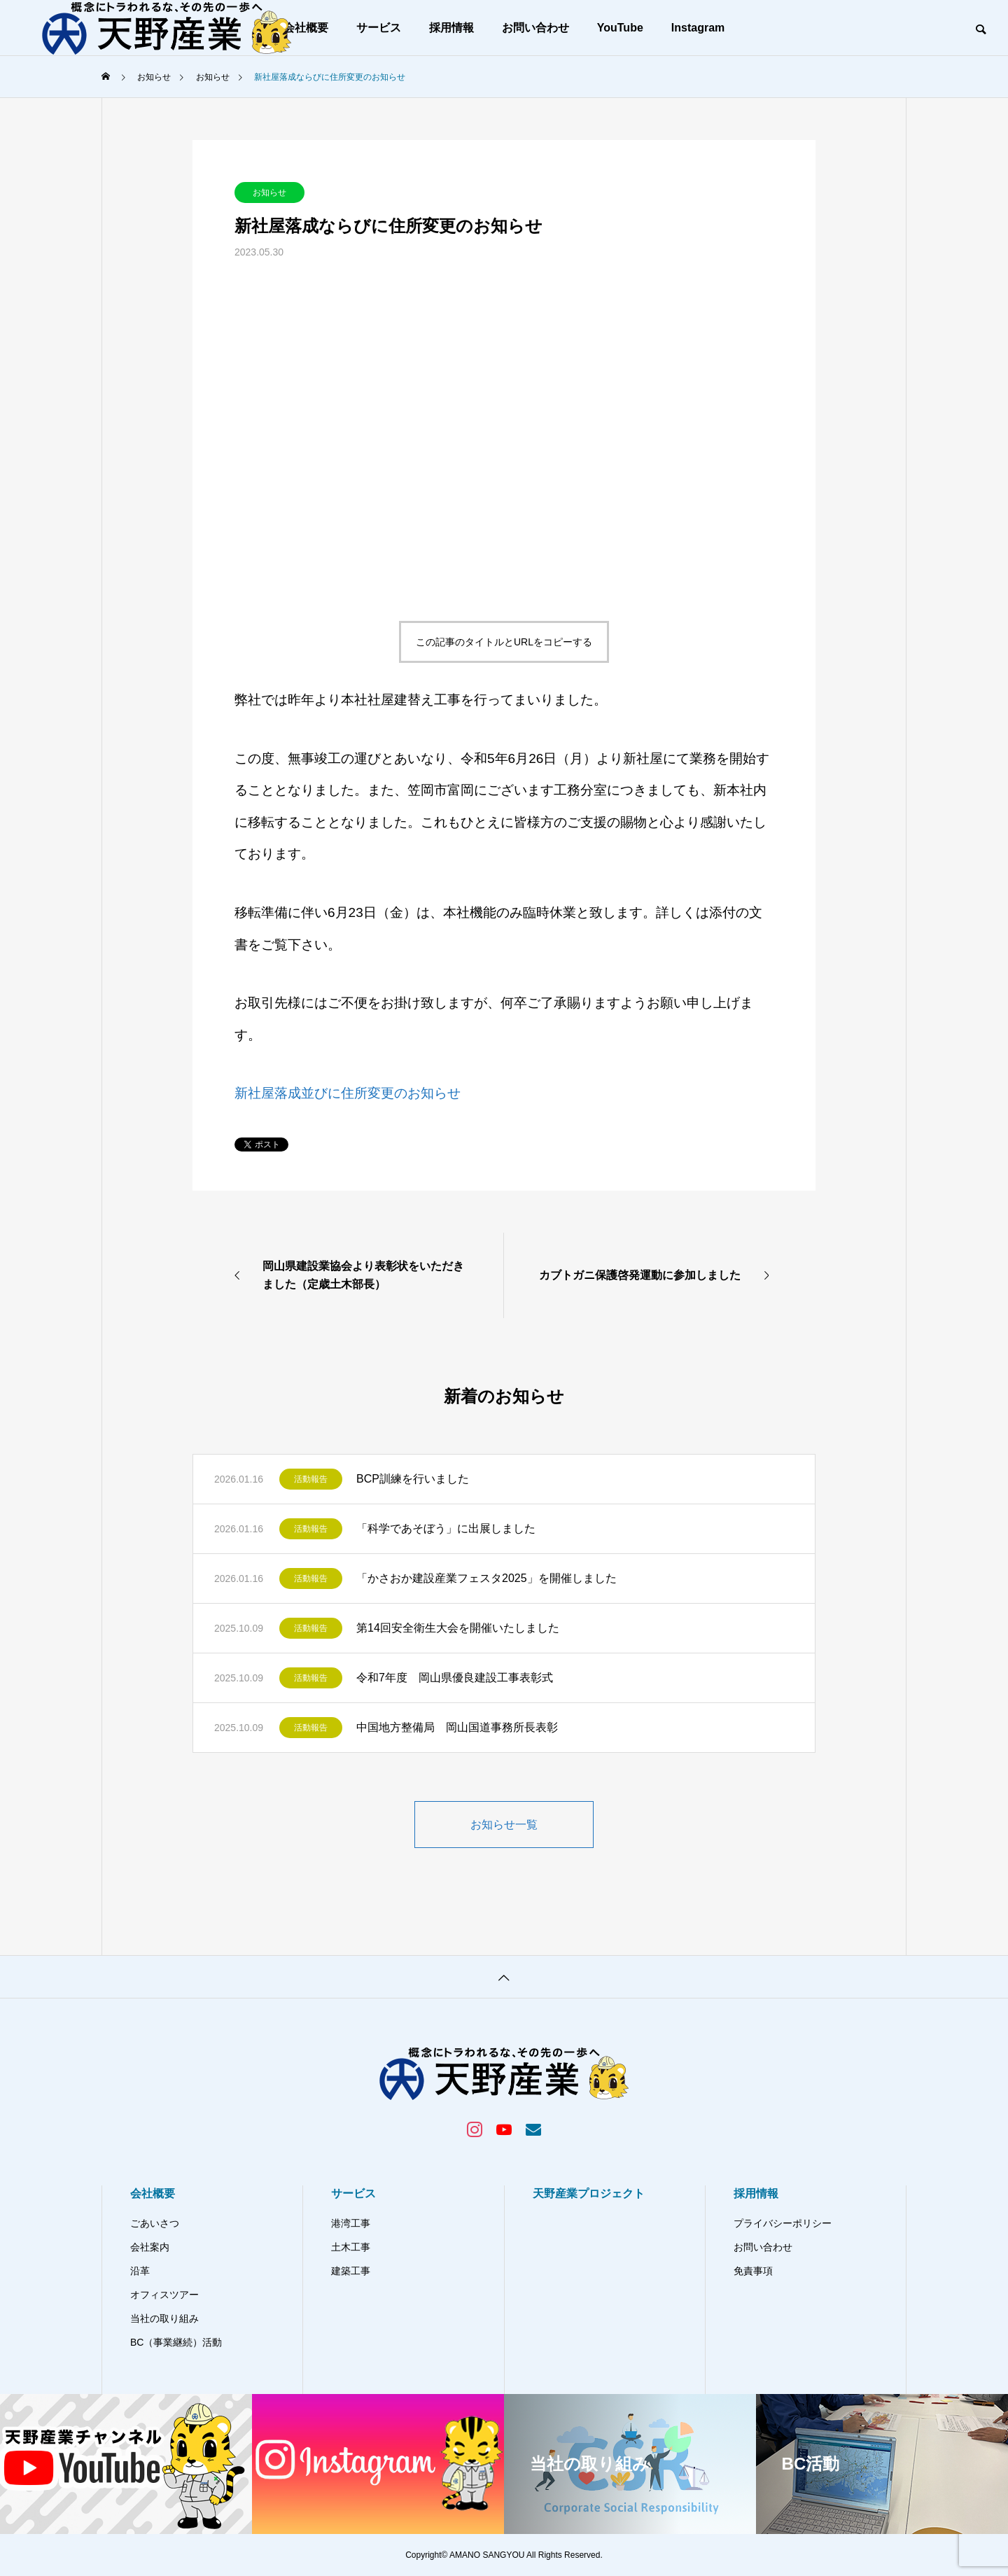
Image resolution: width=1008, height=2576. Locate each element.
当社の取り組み (164, 2318)
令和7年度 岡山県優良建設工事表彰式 (454, 1678)
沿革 (140, 2270)
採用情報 (451, 28)
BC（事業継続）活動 (176, 2342)
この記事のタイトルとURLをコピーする (504, 642)
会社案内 (149, 2247)
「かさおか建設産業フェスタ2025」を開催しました (486, 1578)
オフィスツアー (164, 2294)
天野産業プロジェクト (589, 2193)
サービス (378, 28)
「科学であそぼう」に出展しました (446, 1528)
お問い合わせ (535, 28)
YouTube (620, 28)
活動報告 (311, 1479)
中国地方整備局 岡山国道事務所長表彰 (457, 1727)
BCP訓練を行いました (412, 1479)
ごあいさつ (154, 2223)
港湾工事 (350, 2223)
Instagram (697, 28)
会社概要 (152, 2193)
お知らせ (269, 192)
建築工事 (350, 2270)
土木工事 (350, 2247)
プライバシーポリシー (783, 2223)
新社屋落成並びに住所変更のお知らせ (347, 1093)
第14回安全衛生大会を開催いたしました (457, 1628)
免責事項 (753, 2270)
